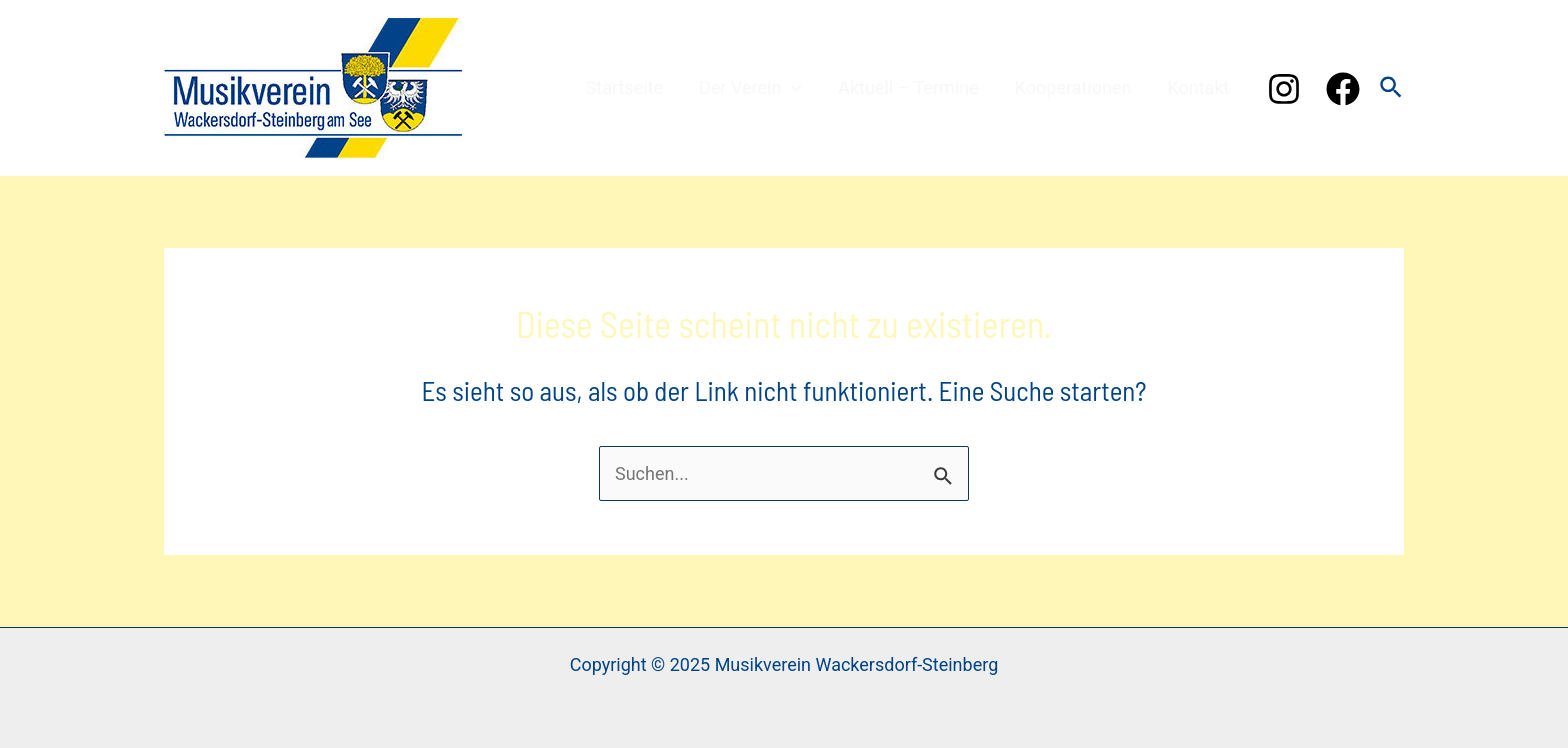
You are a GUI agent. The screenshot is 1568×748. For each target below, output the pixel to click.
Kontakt (1198, 87)
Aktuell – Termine (908, 87)
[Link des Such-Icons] (1392, 88)
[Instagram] (1284, 89)
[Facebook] (1343, 89)
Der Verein (750, 88)
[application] (791, 88)
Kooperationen (1073, 87)
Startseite (624, 87)
